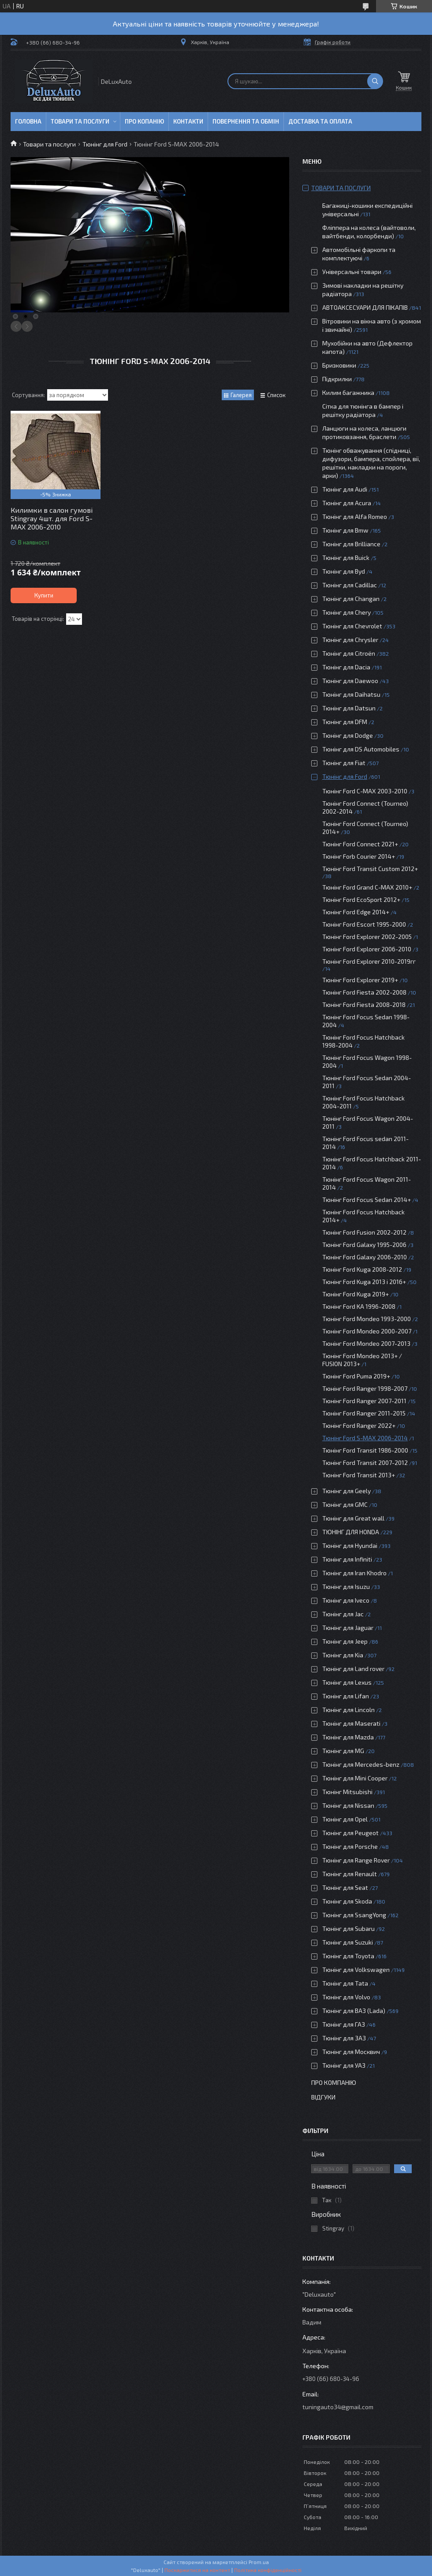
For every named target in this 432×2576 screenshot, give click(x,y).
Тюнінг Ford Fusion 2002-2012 (364, 1232)
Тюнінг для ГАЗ (343, 2024)
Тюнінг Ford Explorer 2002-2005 (367, 936)
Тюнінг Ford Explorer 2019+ (360, 980)
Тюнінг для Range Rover (356, 1860)
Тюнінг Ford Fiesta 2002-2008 (364, 992)
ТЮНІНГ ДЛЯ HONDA (350, 1532)
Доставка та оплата (320, 121)
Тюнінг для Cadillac (349, 585)
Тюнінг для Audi (344, 489)
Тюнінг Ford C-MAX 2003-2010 (364, 791)
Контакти (188, 121)
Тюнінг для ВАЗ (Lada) (353, 2010)
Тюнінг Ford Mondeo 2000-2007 (366, 1331)
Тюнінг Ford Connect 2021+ (360, 844)
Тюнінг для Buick (345, 557)
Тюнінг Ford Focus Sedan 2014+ (366, 1199)
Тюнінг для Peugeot (350, 1832)
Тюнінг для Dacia (346, 667)
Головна (28, 121)
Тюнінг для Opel (345, 1819)
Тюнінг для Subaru (348, 1928)
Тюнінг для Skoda (347, 1901)
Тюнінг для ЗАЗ (344, 2038)
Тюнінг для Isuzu (346, 1586)
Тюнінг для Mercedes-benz (360, 1764)
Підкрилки (337, 379)
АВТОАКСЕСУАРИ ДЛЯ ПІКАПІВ (365, 307)
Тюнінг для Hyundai (349, 1545)
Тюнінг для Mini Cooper (354, 1778)
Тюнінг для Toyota (348, 1956)
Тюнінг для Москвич (351, 2051)
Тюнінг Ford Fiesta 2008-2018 (364, 1004)
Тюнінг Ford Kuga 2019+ (355, 1294)
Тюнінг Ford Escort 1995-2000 (364, 924)
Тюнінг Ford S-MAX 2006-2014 (365, 1438)
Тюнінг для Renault (349, 1874)
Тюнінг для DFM (344, 721)
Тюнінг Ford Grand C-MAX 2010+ (367, 887)
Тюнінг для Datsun (349, 708)
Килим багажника (348, 392)
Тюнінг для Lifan (345, 1696)
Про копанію (144, 121)
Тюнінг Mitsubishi (347, 1791)
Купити (43, 595)
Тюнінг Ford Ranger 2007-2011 (364, 1400)
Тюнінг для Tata (345, 1983)
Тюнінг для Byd (343, 571)
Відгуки (323, 2097)
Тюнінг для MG (343, 1750)
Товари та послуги (80, 121)
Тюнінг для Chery (346, 612)
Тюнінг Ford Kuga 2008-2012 (362, 1269)
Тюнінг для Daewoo (350, 680)
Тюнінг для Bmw (345, 530)
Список (276, 394)
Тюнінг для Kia (342, 1655)
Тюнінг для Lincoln (348, 1709)
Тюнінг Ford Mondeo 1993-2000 (366, 1318)
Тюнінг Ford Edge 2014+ (355, 912)
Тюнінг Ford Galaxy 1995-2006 (364, 1244)
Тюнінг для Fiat (343, 762)
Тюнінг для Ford (104, 144)
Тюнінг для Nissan (348, 1805)
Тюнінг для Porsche (350, 1846)
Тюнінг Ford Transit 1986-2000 (365, 1450)
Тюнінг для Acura (346, 503)
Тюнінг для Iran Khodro (354, 1573)
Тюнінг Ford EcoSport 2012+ (361, 899)
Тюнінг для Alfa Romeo (354, 516)
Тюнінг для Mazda (348, 1737)
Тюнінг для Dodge (347, 735)
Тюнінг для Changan (351, 598)
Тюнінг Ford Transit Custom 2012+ (370, 868)
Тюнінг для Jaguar (347, 1627)
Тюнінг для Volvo (346, 1997)
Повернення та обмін (245, 121)
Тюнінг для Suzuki (347, 1942)
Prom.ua (259, 2562)
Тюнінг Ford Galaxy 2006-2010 (364, 1257)
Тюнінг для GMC (345, 1504)
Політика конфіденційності (268, 2570)
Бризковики (339, 365)
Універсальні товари (351, 271)
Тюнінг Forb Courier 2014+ (358, 856)
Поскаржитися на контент (197, 2570)
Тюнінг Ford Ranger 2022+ (358, 1425)
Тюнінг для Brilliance (351, 544)
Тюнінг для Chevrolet (352, 626)
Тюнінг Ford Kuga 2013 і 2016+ (364, 1281)
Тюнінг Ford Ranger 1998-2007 (364, 1388)
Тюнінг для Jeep (345, 1641)
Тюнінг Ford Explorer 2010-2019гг (369, 961)
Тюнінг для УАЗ (343, 2065)
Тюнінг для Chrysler (350, 639)
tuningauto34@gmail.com (337, 2407)
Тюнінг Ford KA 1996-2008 (358, 1306)
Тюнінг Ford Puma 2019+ (356, 1376)
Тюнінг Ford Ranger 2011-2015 (364, 1413)
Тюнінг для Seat (345, 1887)
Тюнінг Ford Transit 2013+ (358, 1475)
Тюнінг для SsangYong (354, 1915)
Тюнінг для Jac (343, 1614)
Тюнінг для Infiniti (347, 1559)
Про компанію (333, 2082)
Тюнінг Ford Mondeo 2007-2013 (366, 1343)
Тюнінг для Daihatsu (351, 694)
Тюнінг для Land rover (353, 1668)
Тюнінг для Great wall (353, 1518)
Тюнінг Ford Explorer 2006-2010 (366, 949)
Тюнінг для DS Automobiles (360, 749)
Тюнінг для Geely (346, 1491)
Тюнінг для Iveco (345, 1600)
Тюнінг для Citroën (348, 653)
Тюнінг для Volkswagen (356, 1969)
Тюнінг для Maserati (351, 1723)
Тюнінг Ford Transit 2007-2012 (365, 1462)
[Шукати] (375, 81)
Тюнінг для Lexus (347, 1682)
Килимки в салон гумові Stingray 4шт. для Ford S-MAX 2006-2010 (52, 518)
